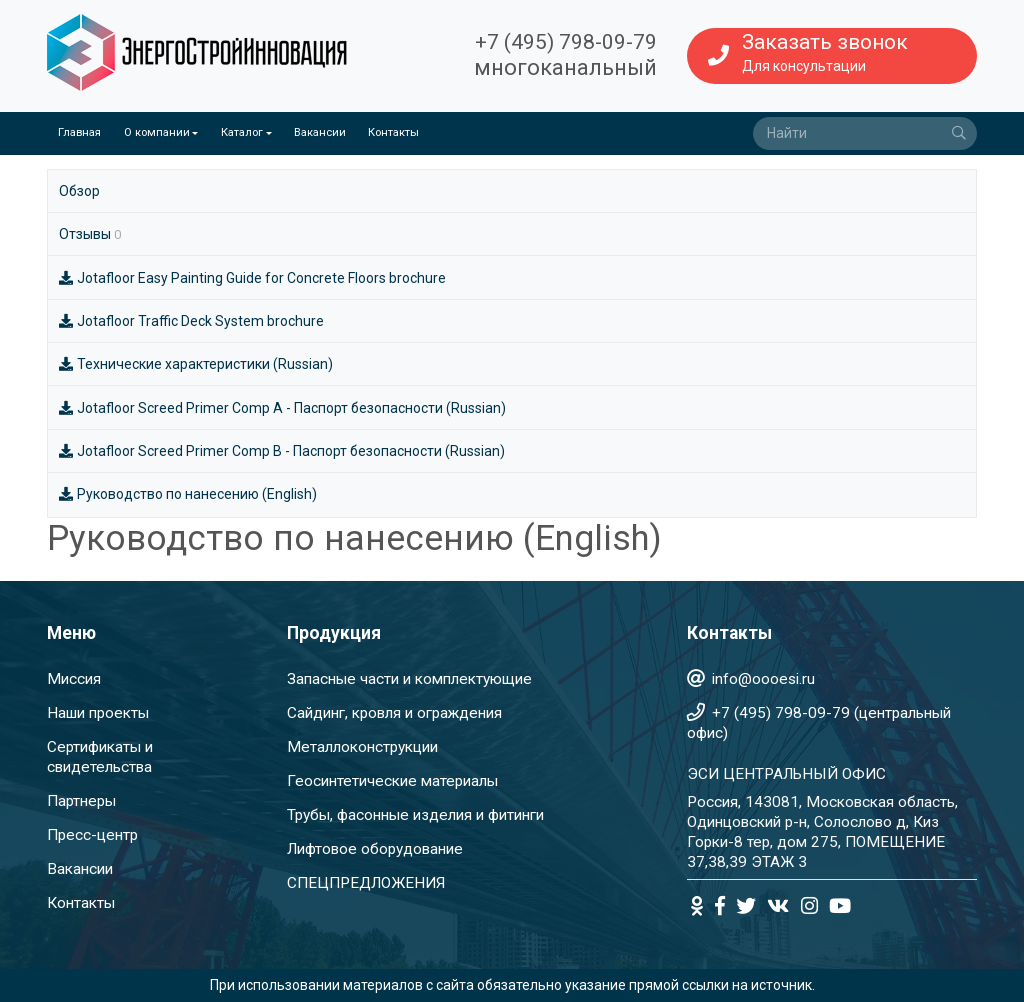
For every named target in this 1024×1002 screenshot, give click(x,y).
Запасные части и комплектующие (409, 679)
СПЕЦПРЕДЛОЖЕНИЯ (366, 883)
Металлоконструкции (362, 747)
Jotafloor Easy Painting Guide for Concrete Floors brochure (252, 278)
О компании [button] (157, 132)
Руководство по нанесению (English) (188, 494)
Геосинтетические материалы (392, 781)
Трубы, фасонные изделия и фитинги (415, 815)
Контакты (393, 132)
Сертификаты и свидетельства (100, 757)
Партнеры (81, 801)
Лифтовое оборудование (375, 849)
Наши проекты (98, 713)
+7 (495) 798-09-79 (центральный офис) (819, 723)
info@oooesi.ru (763, 679)
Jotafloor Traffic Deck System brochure (191, 321)
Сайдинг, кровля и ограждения (394, 713)
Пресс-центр (92, 835)
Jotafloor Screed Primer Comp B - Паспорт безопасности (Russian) (282, 451)
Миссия (74, 679)
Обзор (79, 191)
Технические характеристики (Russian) (196, 364)
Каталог (242, 132)
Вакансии (320, 132)
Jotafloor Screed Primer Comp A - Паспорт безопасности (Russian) (282, 408)
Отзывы (90, 234)
